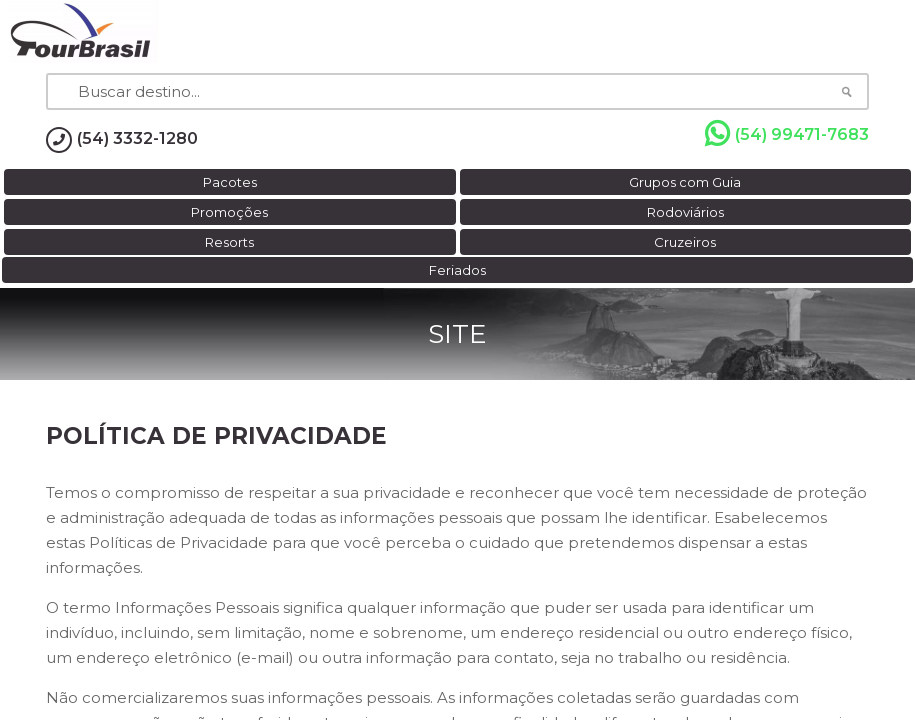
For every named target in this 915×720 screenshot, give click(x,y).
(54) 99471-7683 (787, 134)
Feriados (457, 270)
